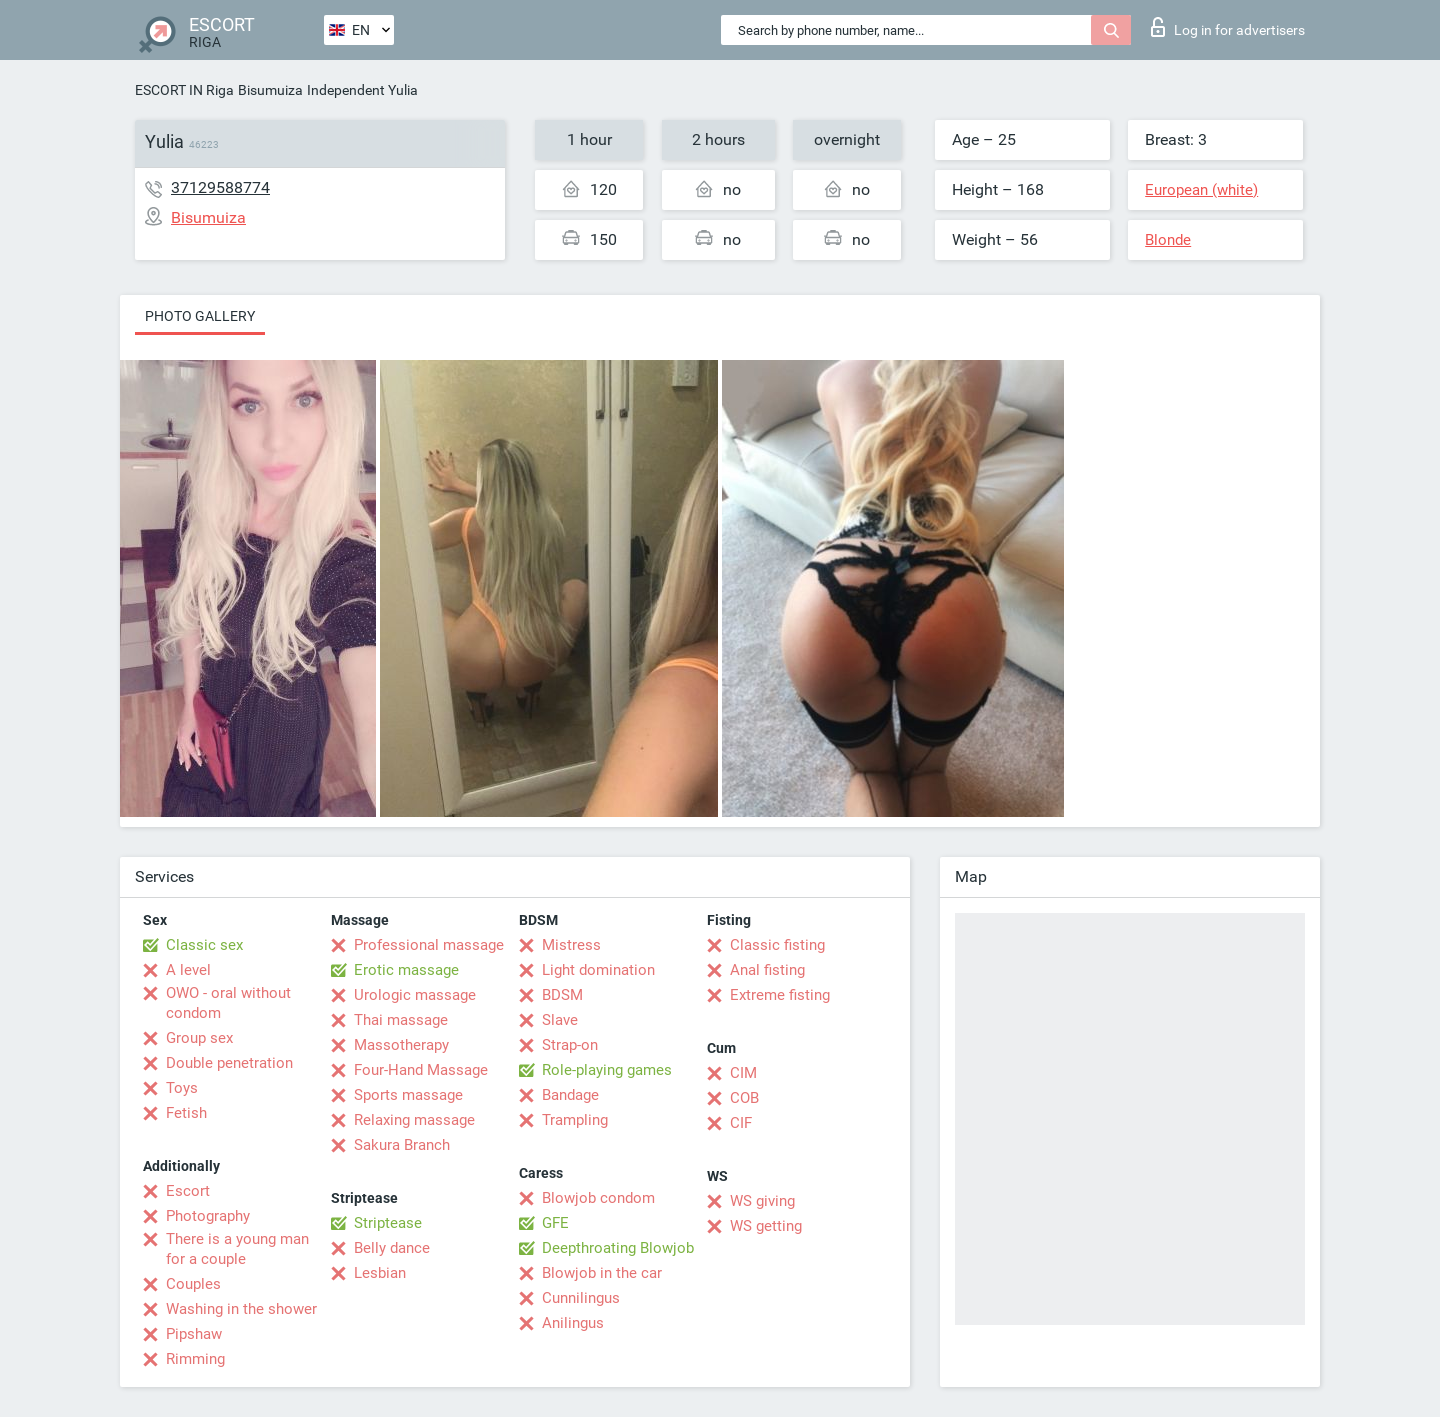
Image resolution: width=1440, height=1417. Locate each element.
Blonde (1168, 240)
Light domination (598, 970)
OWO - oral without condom (228, 1003)
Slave (560, 1020)
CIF (741, 1123)
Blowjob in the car (602, 1273)
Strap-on (570, 1045)
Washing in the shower (241, 1309)
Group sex (199, 1038)
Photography (208, 1216)
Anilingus (573, 1323)
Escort (188, 1191)
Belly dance (392, 1248)
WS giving (762, 1201)
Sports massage (408, 1095)
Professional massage (429, 945)
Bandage (570, 1095)
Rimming (195, 1359)
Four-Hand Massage (421, 1070)
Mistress (571, 945)
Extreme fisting (780, 995)
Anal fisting (767, 970)
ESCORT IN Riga (184, 90)
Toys (182, 1088)
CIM (743, 1073)
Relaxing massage (414, 1120)
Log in (1228, 27)
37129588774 (220, 187)
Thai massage (401, 1020)
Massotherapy (401, 1045)
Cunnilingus (581, 1298)
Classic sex (204, 945)
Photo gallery (200, 316)
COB (744, 1098)
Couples (193, 1284)
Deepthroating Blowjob (618, 1248)
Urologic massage (415, 995)
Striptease (388, 1223)
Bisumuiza (270, 90)
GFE (555, 1223)
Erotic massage (406, 970)
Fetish (186, 1113)
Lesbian (380, 1273)
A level (188, 970)
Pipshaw (194, 1334)
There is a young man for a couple (237, 1249)
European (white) (1201, 190)
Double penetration (229, 1063)
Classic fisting (777, 945)
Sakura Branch (402, 1145)
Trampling (575, 1120)
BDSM (562, 995)
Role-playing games (607, 1070)
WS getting (766, 1226)
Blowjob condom (598, 1198)
